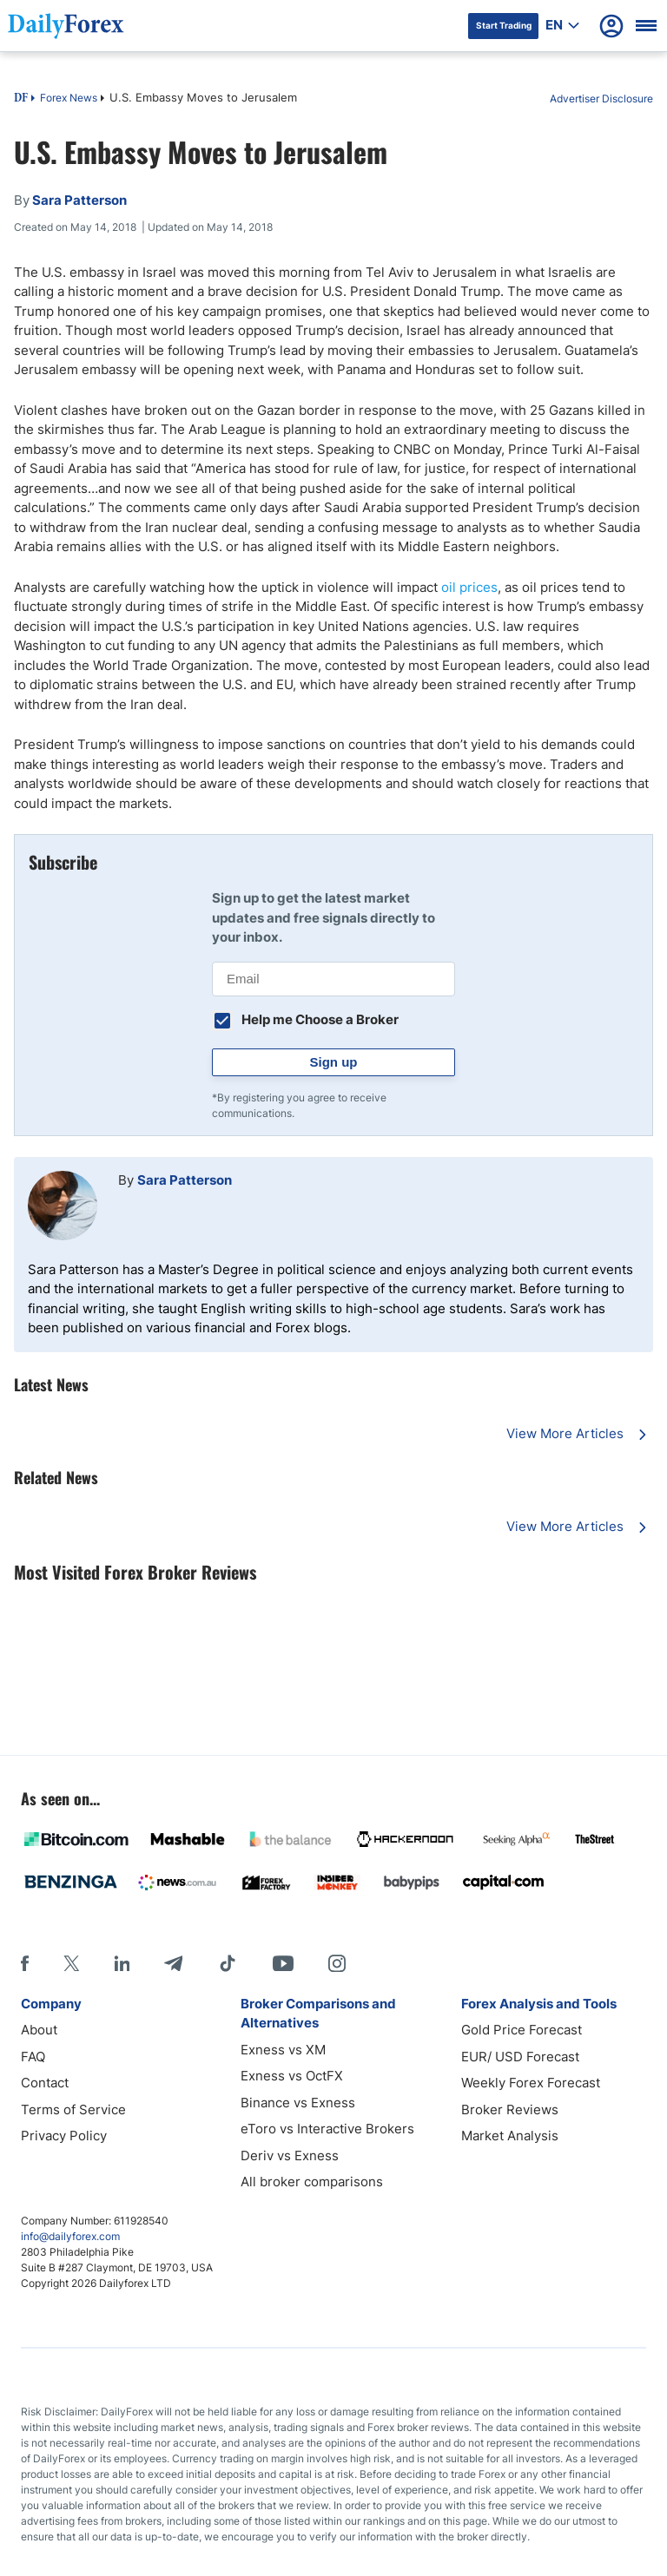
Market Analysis (509, 2135)
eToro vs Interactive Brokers (327, 2128)
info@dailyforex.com (70, 2236)
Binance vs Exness (298, 2102)
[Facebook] (25, 1963)
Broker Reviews (509, 2109)
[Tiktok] (227, 1963)
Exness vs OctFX (292, 2075)
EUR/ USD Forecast (520, 2056)
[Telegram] (173, 1963)
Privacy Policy (64, 2135)
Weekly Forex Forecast (530, 2082)
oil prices (469, 587)
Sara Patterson (184, 1180)
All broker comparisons (312, 2181)
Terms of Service (73, 2109)
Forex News (68, 97)
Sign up (334, 1062)
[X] (71, 1963)
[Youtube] (283, 1963)
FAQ (33, 2056)
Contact (45, 2082)
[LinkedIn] (121, 1963)
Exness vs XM (283, 2049)
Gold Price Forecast (521, 2029)
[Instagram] (337, 1963)
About (39, 2029)
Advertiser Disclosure (601, 98)
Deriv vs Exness (290, 2155)
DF (21, 99)
